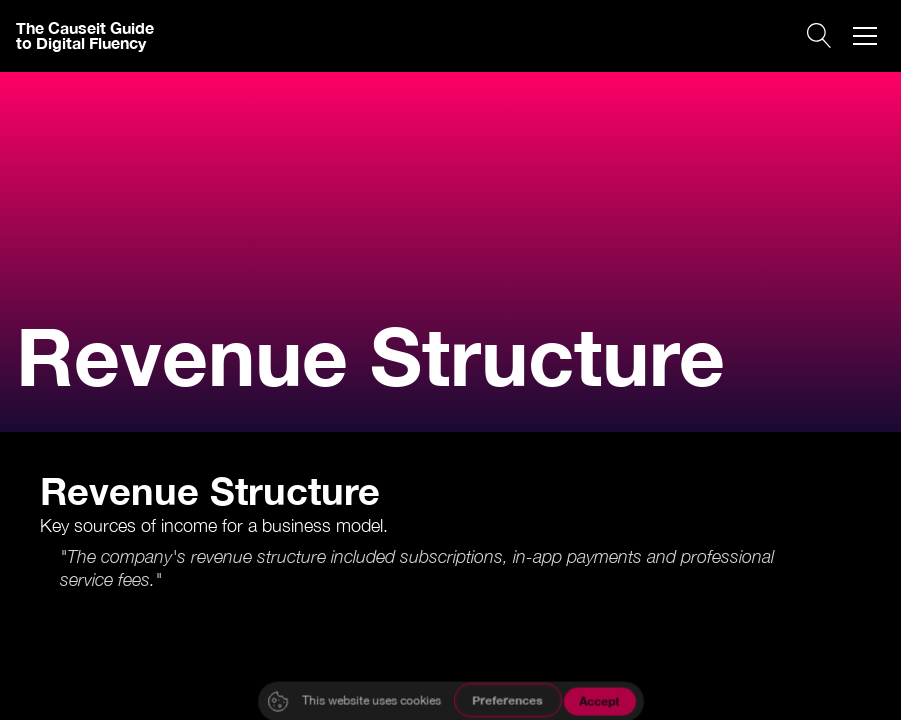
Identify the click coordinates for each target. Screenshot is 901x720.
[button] (865, 36)
